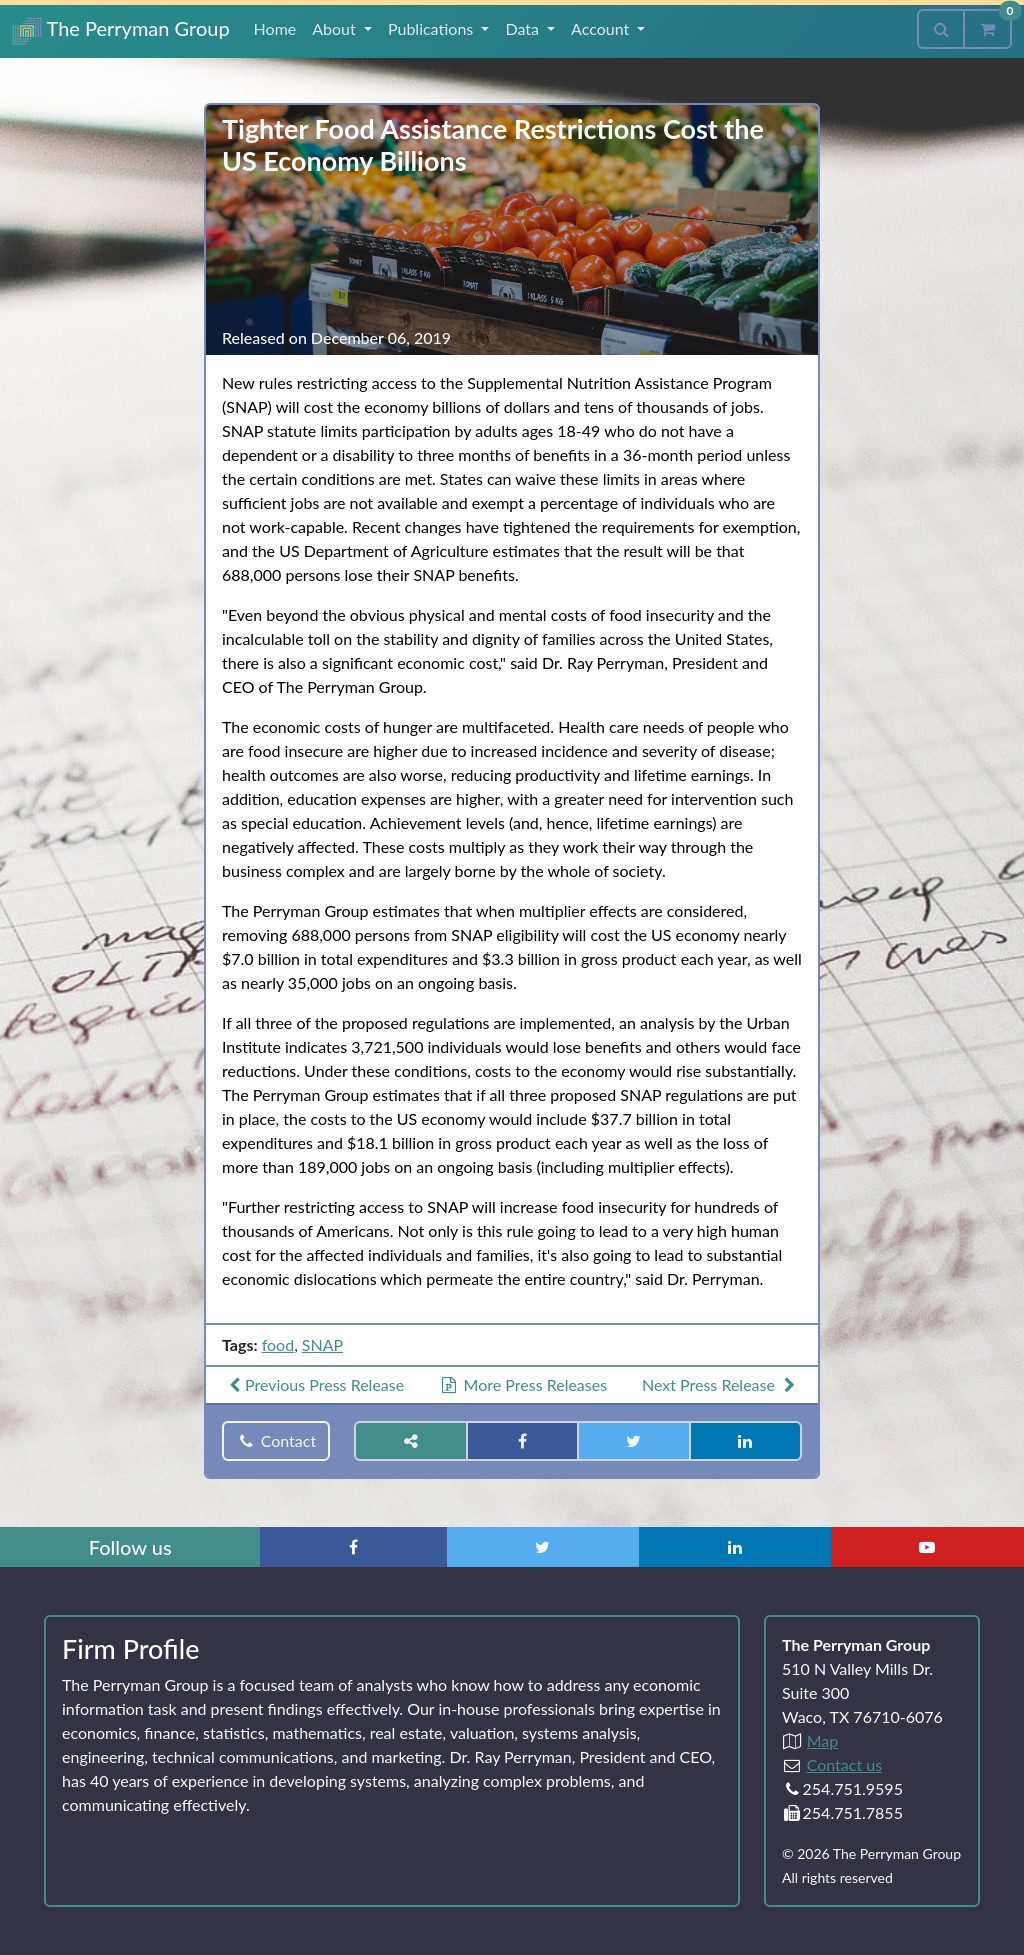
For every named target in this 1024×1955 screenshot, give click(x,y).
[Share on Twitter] (633, 1441)
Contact (276, 1440)
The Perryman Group (121, 30)
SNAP (322, 1344)
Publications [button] (432, 28)
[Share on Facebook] (522, 1441)
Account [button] (602, 28)
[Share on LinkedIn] (745, 1441)
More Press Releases (523, 1384)
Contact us (844, 1764)
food (278, 1344)
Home (275, 28)
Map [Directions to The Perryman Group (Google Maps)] (823, 1740)
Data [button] (524, 28)
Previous (314, 1384)
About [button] (336, 28)
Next (721, 1384)
